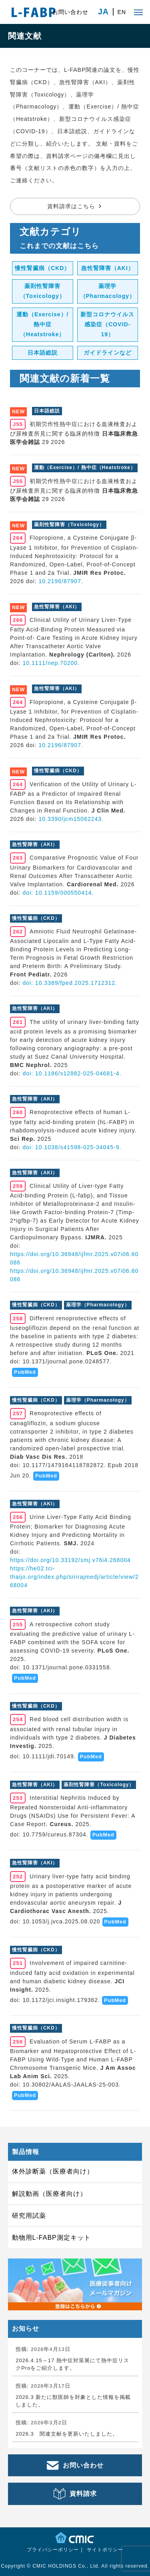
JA (103, 12)
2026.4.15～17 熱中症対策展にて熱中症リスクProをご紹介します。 (72, 2364)
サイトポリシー (105, 2549)
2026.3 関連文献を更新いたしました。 (67, 2434)
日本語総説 (43, 352)
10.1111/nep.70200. (51, 663)
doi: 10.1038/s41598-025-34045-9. (71, 1147)
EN (122, 12)
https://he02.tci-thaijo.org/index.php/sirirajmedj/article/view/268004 (74, 1576)
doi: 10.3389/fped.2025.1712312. (69, 983)
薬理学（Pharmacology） (107, 291)
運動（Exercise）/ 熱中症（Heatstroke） (42, 324)
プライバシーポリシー (53, 2549)
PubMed (25, 1372)
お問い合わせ (70, 12)
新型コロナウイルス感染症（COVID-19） (107, 324)
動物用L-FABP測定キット (51, 2237)
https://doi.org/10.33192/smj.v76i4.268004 (70, 1560)
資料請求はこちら (71, 206)
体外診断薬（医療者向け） (53, 2171)
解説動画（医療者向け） (49, 2193)
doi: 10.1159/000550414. (58, 893)
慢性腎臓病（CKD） (42, 268)
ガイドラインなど (108, 352)
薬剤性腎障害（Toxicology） (42, 291)
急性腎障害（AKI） (107, 268)
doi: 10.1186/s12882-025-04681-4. (71, 1073)
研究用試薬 (29, 2215)
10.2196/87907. (61, 581)
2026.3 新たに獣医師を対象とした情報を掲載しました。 (73, 2401)
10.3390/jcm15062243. (71, 819)
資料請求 (83, 2493)
